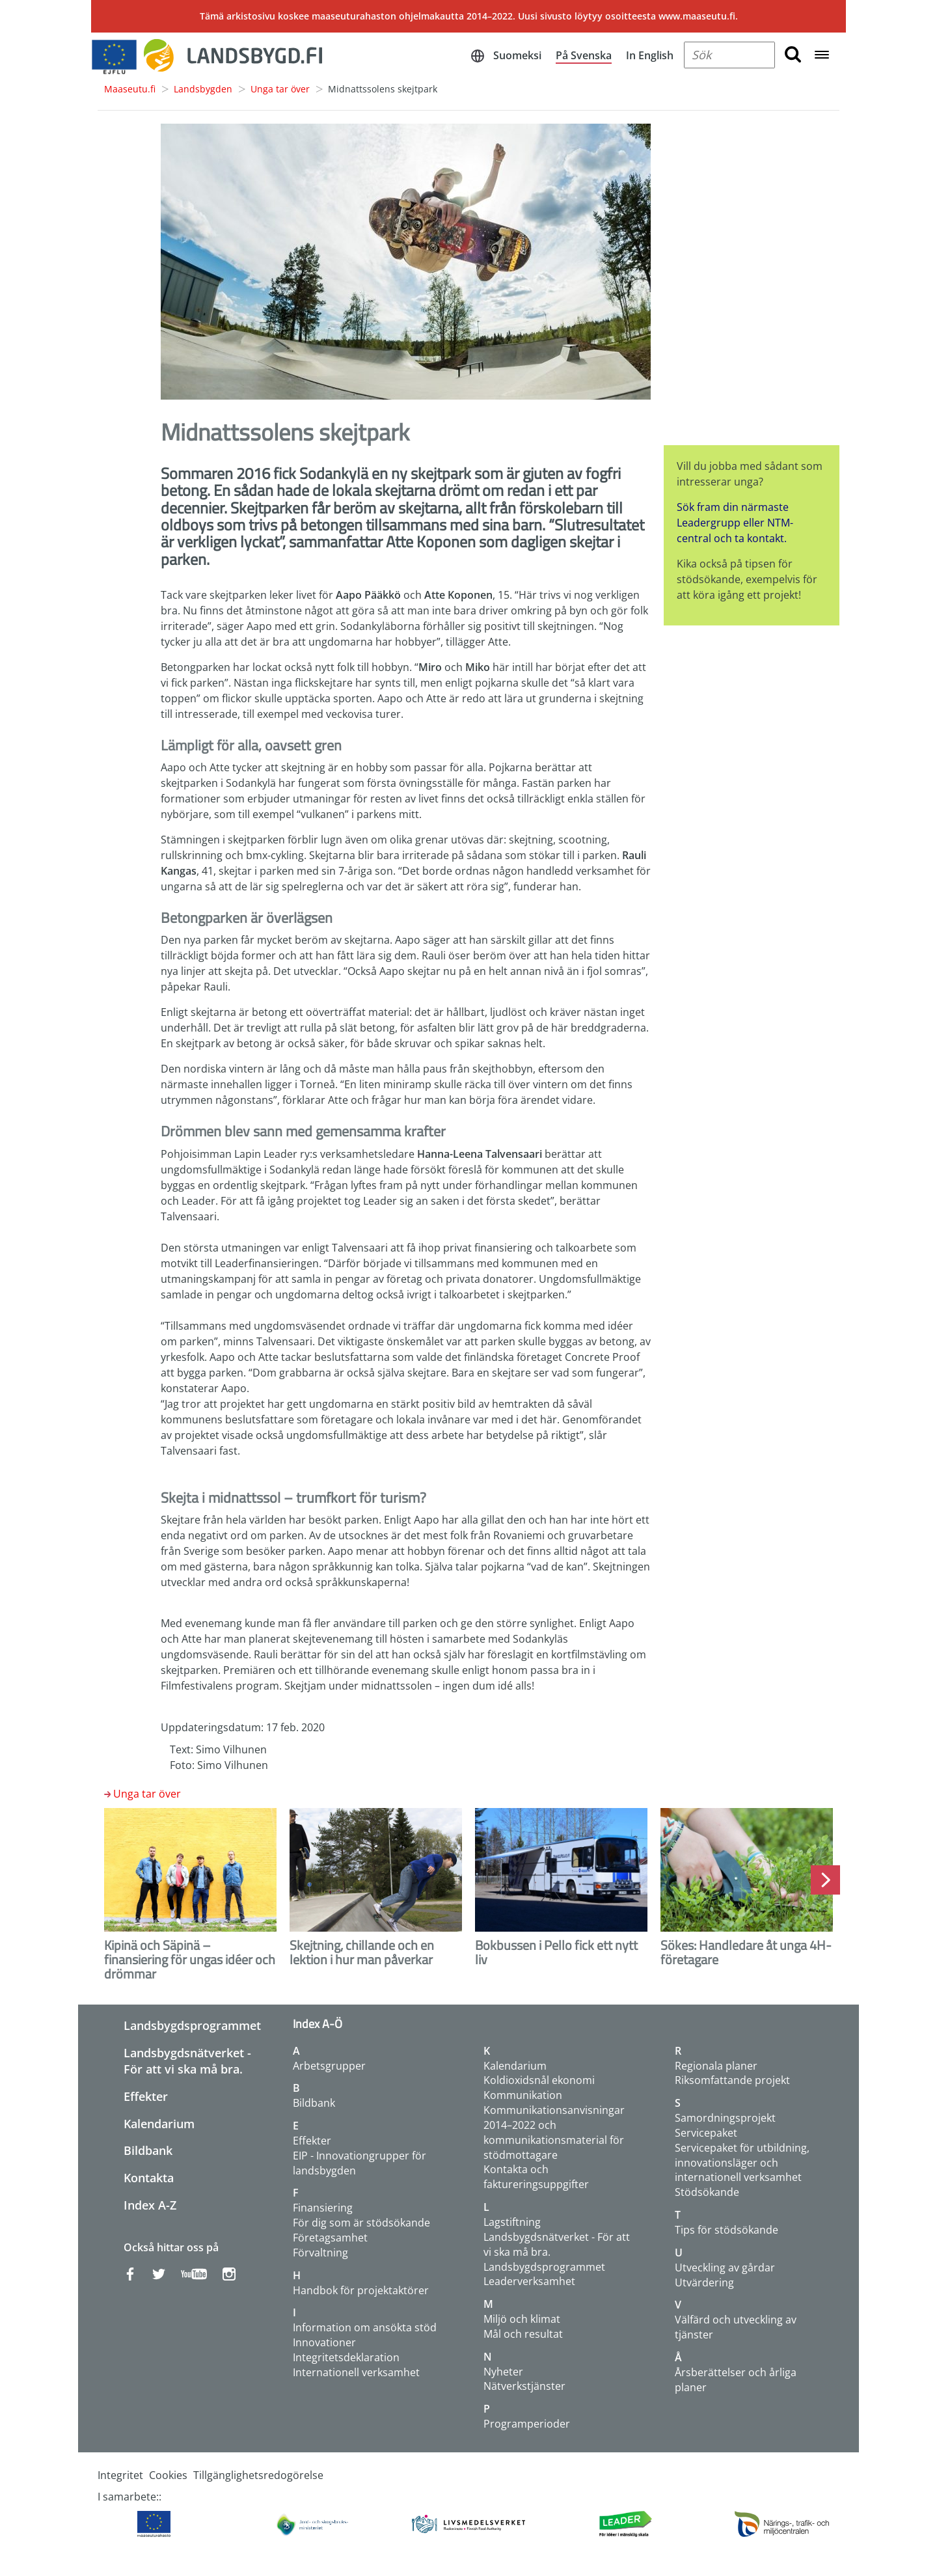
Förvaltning (320, 2252)
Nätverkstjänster (524, 2386)
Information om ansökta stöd (365, 2327)
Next (825, 1880)
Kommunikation (522, 2095)
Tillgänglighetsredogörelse (258, 2475)
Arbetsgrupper (329, 2066)
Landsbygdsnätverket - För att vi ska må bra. (187, 2061)
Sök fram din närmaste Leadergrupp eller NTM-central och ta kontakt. (735, 522)
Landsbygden (203, 89)
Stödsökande (707, 2192)
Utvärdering (704, 2282)
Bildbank (148, 2150)
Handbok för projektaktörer (361, 2290)
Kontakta (149, 2177)
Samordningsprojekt (725, 2118)
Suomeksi (517, 55)
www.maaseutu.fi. (698, 16)
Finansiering (323, 2207)
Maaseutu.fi (130, 89)
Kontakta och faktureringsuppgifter (536, 2176)
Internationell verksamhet (356, 2372)
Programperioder (526, 2424)
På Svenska (584, 55)
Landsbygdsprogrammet (192, 2025)
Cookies (168, 2475)
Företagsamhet (330, 2237)
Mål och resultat (523, 2334)
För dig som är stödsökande (361, 2222)
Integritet (120, 2475)
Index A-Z (150, 2205)
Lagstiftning (512, 2222)
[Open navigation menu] (822, 55)
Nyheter (503, 2371)
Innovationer (324, 2342)
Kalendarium (159, 2123)
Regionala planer (716, 2066)
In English (649, 55)
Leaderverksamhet (529, 2281)
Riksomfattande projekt (732, 2080)
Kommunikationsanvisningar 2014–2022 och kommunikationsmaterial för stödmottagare (554, 2132)
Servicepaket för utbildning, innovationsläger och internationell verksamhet (742, 2163)
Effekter (146, 2096)
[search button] (793, 55)
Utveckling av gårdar (725, 2267)
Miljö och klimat (521, 2319)
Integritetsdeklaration (346, 2357)
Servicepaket (706, 2133)
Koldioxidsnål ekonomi (539, 2080)
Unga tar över (280, 89)
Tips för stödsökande (726, 2230)
